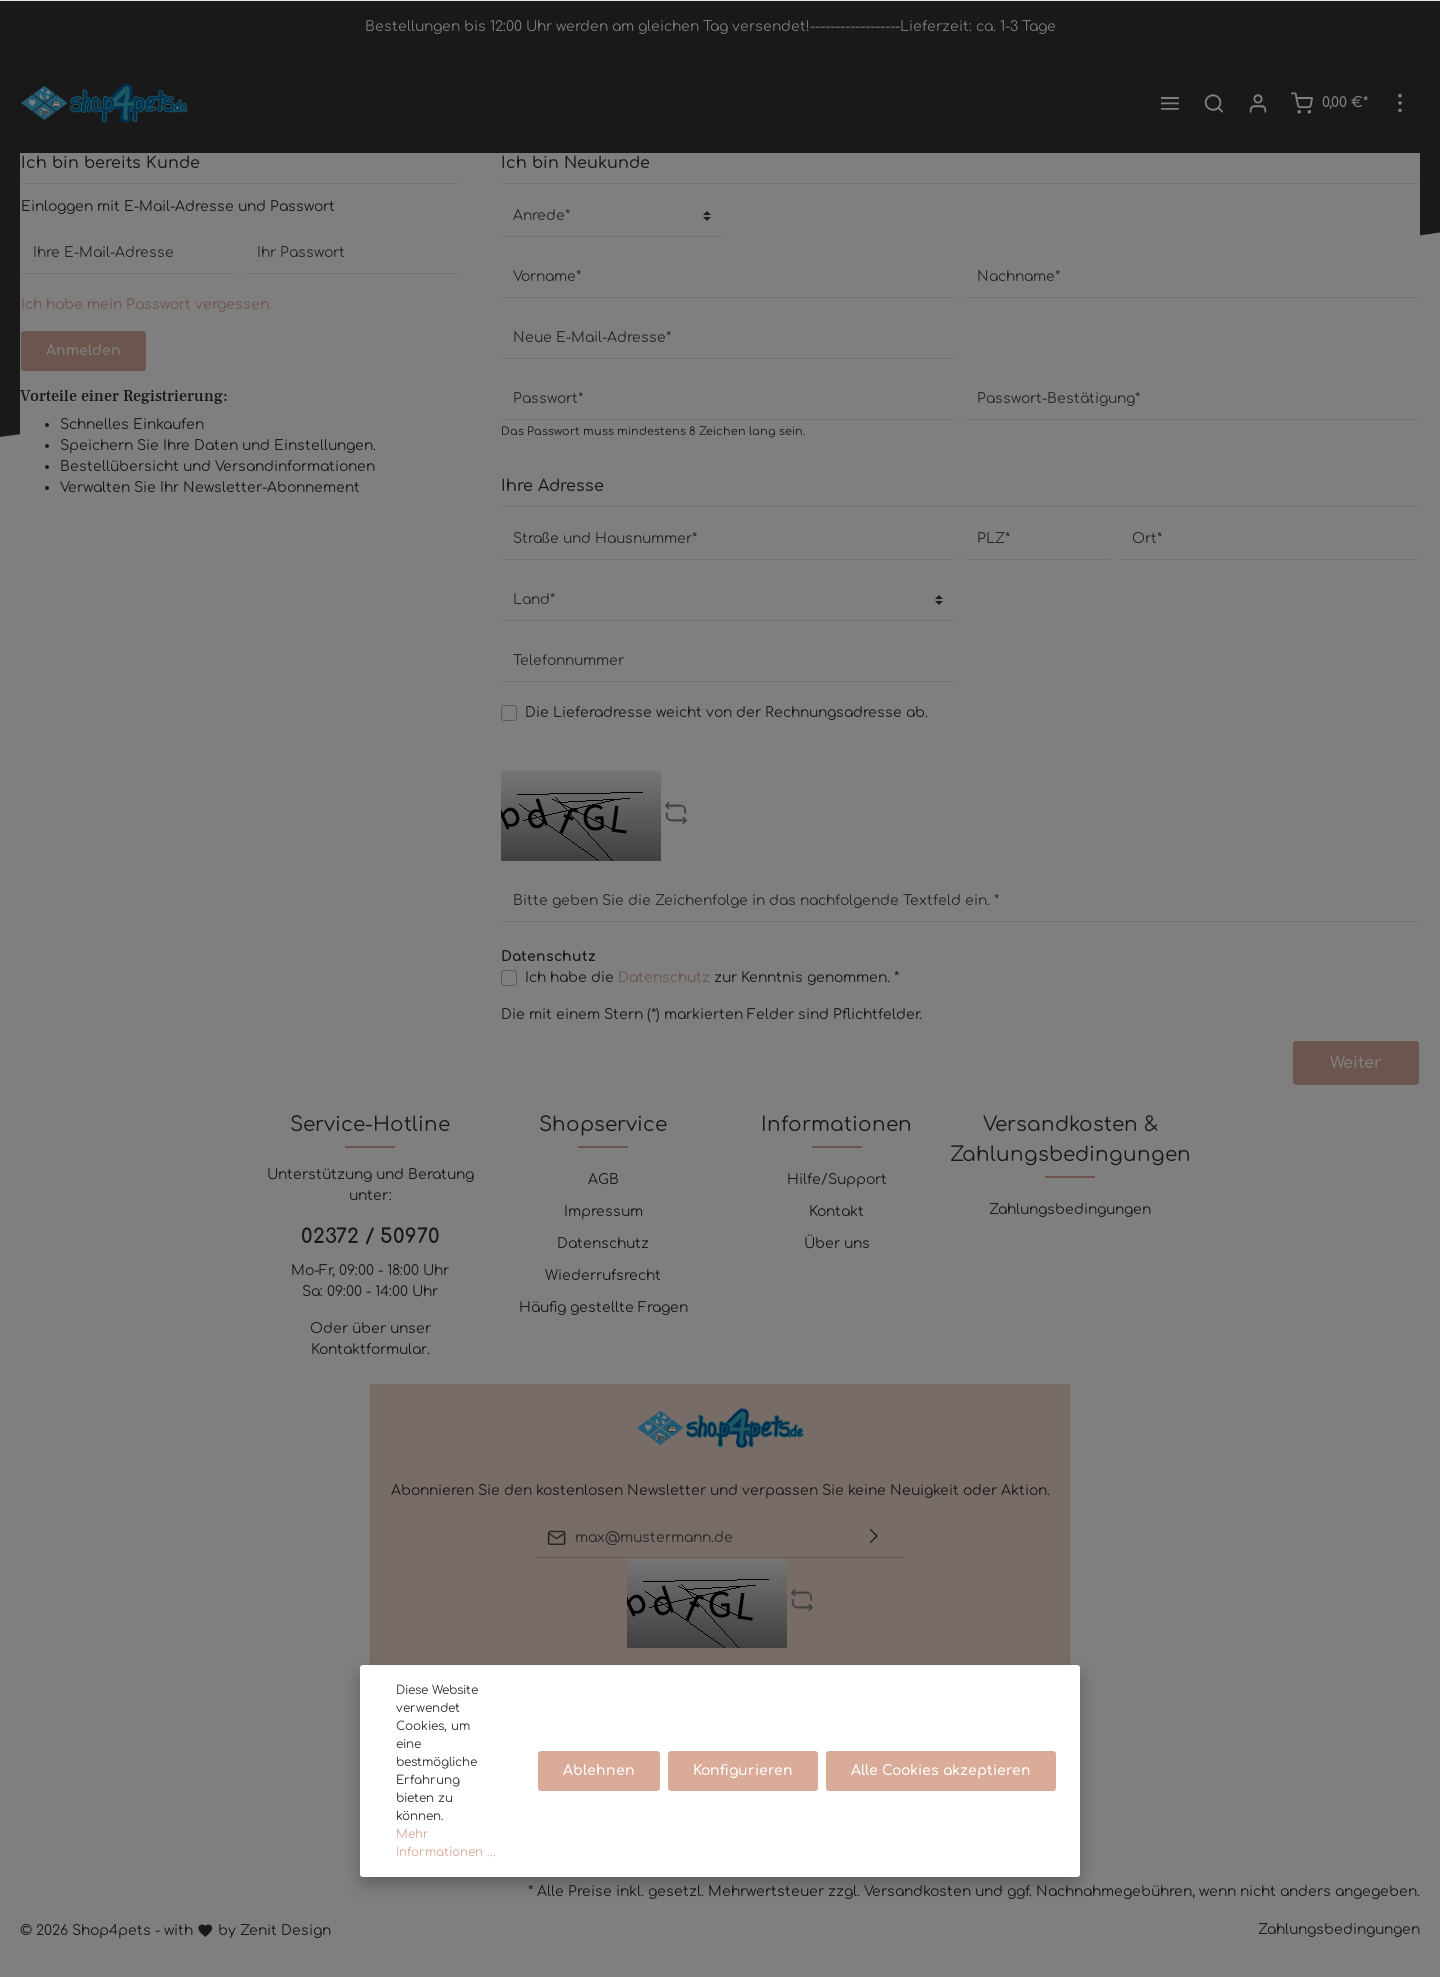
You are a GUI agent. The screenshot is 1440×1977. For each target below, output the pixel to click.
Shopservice (603, 1124)
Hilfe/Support (837, 1179)
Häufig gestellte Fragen (603, 1307)
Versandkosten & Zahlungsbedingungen (1070, 1139)
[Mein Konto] (1258, 103)
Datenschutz (664, 977)
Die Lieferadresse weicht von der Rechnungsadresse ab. (726, 712)
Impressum (603, 1211)
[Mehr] (1400, 103)
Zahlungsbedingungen (1070, 1209)
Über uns (837, 1243)
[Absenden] (874, 1537)
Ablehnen (599, 1770)
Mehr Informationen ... (446, 1843)
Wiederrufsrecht (603, 1275)
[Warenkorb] (1329, 103)
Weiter (1356, 1063)
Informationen (836, 1124)
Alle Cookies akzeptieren (941, 1770)
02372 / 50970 (370, 1236)
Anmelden (83, 350)
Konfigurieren (743, 1770)
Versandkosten (917, 1891)
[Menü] (1170, 103)
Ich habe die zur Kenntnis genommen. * (712, 977)
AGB (603, 1179)
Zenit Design (285, 1930)
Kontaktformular (369, 1349)
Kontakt (836, 1211)
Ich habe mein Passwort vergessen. (146, 304)
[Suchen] (1214, 103)
